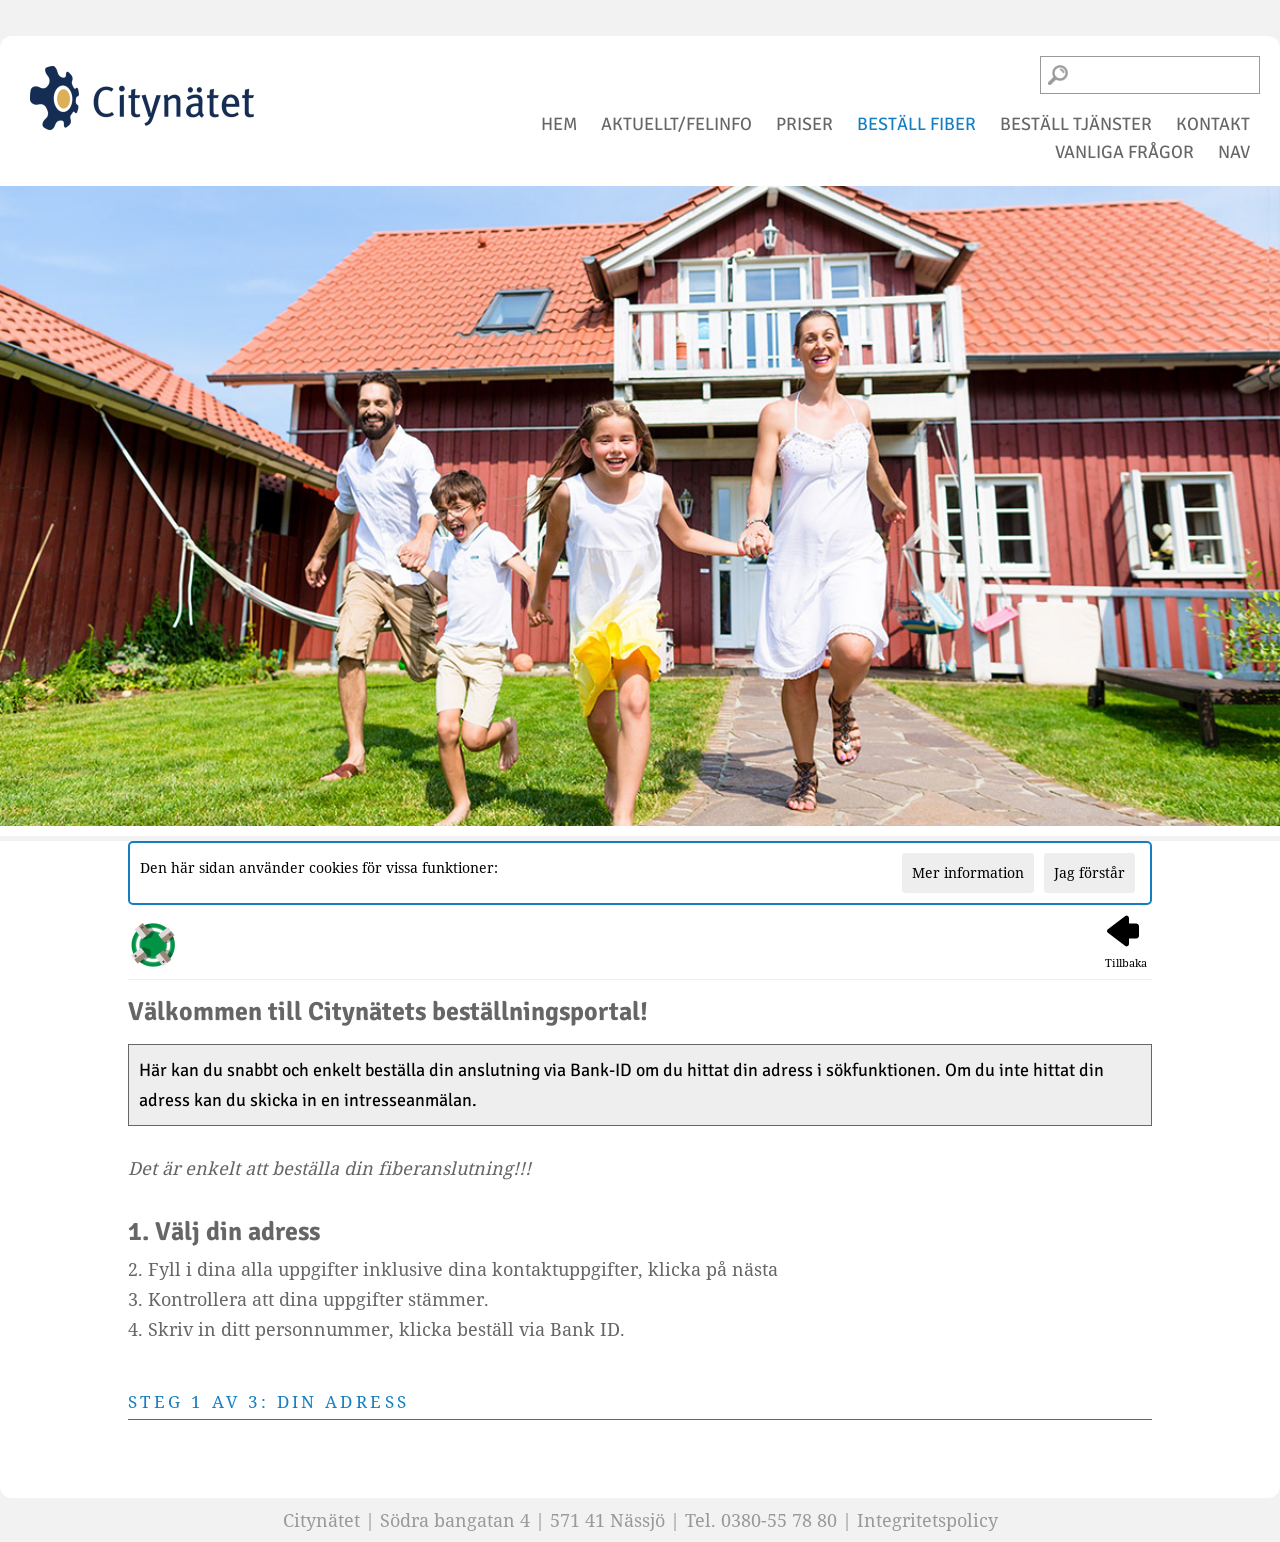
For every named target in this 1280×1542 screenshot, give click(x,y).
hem (559, 124)
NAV (1234, 152)
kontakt (1213, 124)
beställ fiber (916, 124)
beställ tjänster (1076, 124)
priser (804, 124)
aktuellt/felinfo (676, 124)
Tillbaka (1126, 942)
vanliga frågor (1124, 152)
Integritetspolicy (927, 1520)
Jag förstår (1089, 872)
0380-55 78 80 (779, 1520)
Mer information (968, 872)
